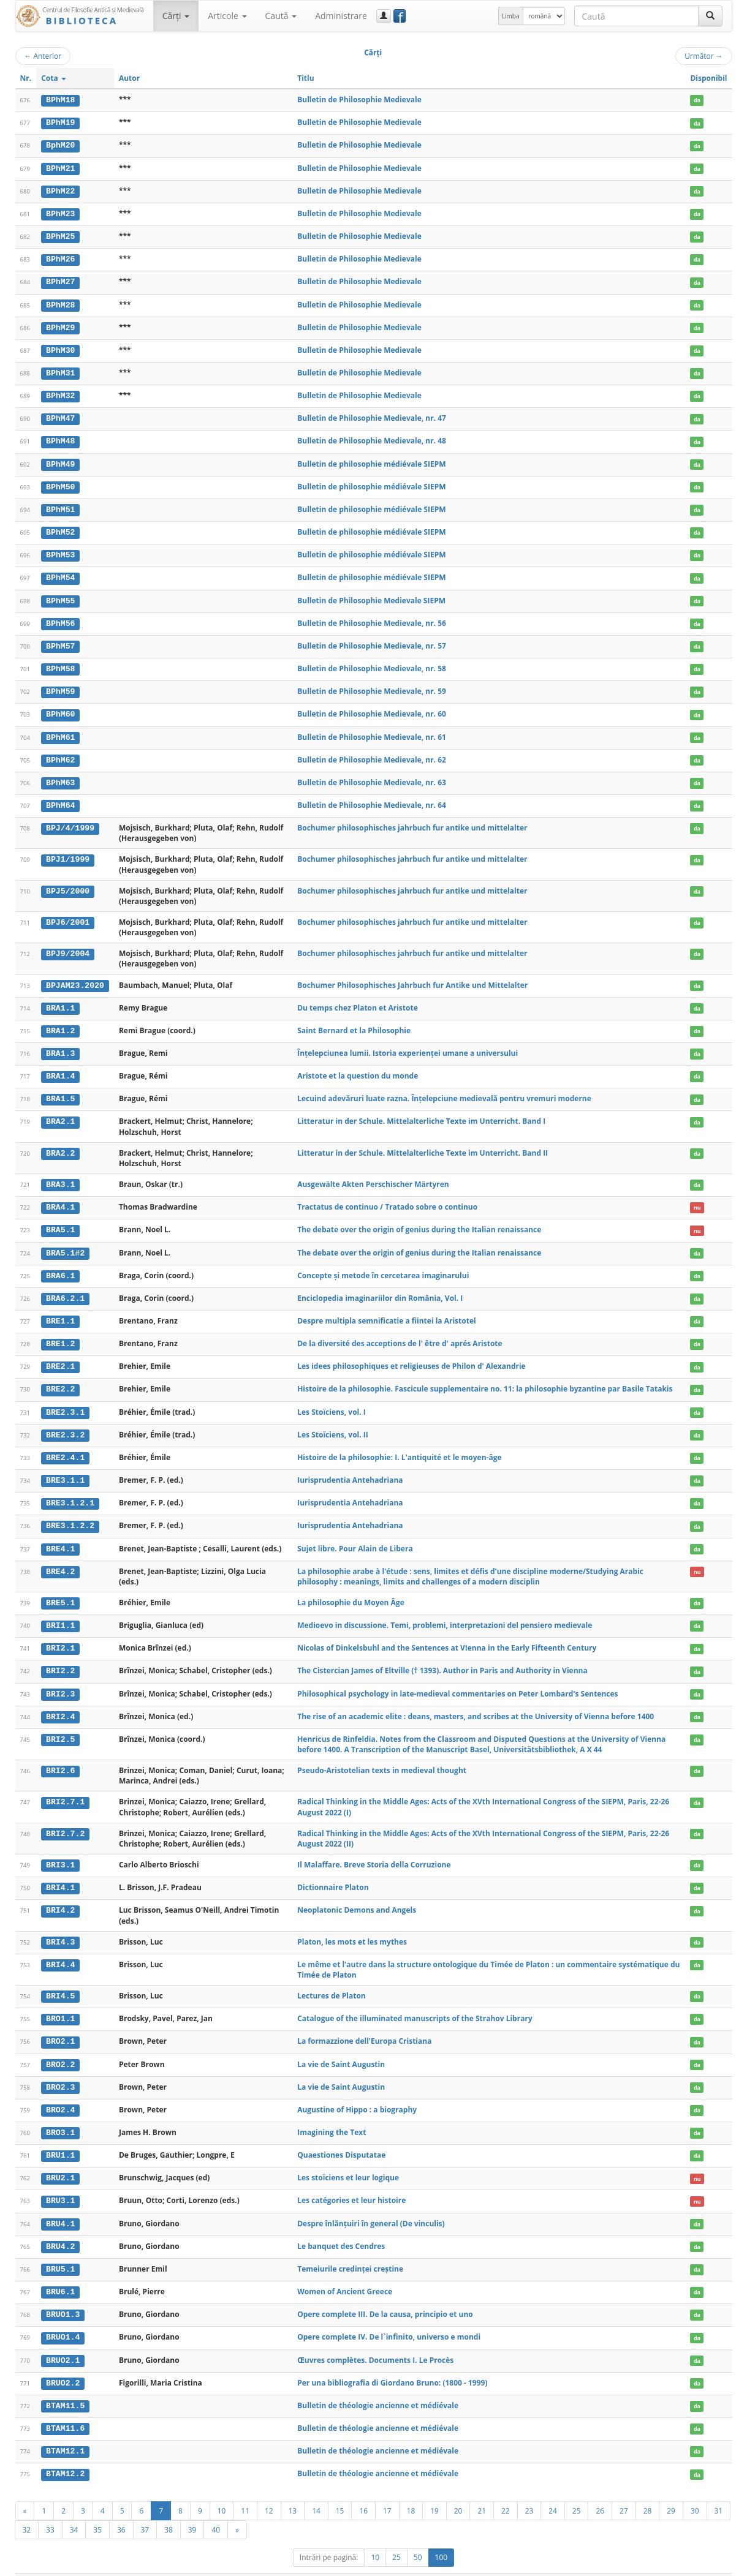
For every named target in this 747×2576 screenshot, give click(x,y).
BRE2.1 (60, 1355)
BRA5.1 (60, 1220)
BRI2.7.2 (65, 1819)
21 (481, 2490)
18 (411, 2490)
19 (434, 2490)
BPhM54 (60, 573)
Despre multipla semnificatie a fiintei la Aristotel (386, 1310)
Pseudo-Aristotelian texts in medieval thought (381, 1756)
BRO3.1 (60, 2116)
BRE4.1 (60, 1536)
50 (418, 2537)
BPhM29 (60, 325)
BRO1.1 (60, 2003)
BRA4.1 (60, 1198)
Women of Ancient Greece (344, 2274)
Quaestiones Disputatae (341, 2139)
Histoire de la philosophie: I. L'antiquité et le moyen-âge (399, 1446)
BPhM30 (60, 347)
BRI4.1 (60, 1873)
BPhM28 (60, 302)
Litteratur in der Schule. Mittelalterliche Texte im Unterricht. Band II (422, 1144)
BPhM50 (60, 482)
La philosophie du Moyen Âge (350, 1589)
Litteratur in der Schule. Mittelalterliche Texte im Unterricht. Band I (421, 1112)
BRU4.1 (60, 2206)
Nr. (26, 78)
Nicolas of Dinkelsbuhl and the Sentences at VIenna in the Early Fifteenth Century (446, 1635)
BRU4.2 (60, 2229)
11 (245, 2490)
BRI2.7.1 (65, 1788)
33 (50, 2509)
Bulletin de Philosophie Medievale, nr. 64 (371, 798)
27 (624, 2490)
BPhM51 (60, 505)
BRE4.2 (60, 1558)
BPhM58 (60, 663)
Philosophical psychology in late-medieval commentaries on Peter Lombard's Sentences (457, 1679)
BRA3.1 (60, 1175)
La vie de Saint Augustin (341, 2048)
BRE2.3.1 (65, 1401)
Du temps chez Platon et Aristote (357, 1000)
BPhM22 (60, 189)
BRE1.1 (60, 1310)
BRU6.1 (60, 2274)
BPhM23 (60, 212)
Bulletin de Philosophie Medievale (359, 99)
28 (647, 2490)
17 (387, 2490)
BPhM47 (60, 415)
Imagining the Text (331, 2116)
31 (719, 2490)
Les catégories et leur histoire (351, 2184)
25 (576, 2490)
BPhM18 (60, 99)
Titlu (305, 78)
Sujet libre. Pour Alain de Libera (354, 1536)
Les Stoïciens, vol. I (331, 1401)
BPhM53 (60, 550)
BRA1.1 (60, 1000)
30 (695, 2490)
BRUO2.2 (63, 2364)
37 (145, 2509)
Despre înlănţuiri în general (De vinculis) (370, 2206)
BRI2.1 (60, 1635)
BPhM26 (60, 257)
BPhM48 (60, 437)
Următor (703, 56)
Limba (511, 16)
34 (74, 2509)
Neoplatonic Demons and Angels (356, 1896)
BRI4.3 (60, 1927)
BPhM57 (60, 640)
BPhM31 (60, 370)
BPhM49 (60, 460)
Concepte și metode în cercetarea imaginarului (383, 1265)
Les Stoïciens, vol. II (332, 1423)
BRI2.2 (60, 1657)
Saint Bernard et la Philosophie (354, 1022)
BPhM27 (60, 279)
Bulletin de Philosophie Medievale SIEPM (371, 595)
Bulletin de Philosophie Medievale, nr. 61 (371, 730)
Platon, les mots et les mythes (352, 1927)
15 (340, 2490)
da (697, 100)
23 (529, 2490)
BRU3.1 (60, 2184)
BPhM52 (60, 527)
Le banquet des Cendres (341, 2229)
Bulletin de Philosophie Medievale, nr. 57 (371, 640)
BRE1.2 (60, 1333)
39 (192, 2509)
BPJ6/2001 (67, 915)
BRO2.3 (60, 2071)
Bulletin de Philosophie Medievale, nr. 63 (371, 775)
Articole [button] (227, 15)
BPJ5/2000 (67, 883)
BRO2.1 (60, 2026)
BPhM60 (60, 708)
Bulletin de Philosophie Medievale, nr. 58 (371, 663)
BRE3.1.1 (65, 1468)
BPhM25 (60, 235)
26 (600, 2490)
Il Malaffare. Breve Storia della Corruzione (373, 1850)
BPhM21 (60, 167)
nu (697, 1199)
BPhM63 (60, 775)
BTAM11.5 (65, 2386)
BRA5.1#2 (65, 1243)
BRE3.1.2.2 (70, 1514)
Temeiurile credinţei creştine (350, 2251)
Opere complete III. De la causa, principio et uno (385, 2296)
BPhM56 (60, 617)
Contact (654, 2564)
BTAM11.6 (65, 2409)
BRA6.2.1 (65, 1288)
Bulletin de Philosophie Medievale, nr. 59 (371, 685)
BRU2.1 (60, 2161)
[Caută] (710, 16)
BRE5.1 (60, 1589)
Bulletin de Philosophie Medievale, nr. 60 (371, 707)
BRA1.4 (60, 1068)
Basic (714, 2564)
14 (316, 2490)
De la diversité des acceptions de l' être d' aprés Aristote (399, 1333)
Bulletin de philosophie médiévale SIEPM (371, 460)
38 (168, 2509)
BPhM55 (60, 595)
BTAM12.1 (65, 2432)
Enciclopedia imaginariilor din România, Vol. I (380, 1288)
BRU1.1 (60, 2139)
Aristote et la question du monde (357, 1068)
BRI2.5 (60, 1725)
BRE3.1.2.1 (70, 1491)
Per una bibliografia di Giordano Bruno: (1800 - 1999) (392, 2364)
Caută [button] (281, 15)
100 (441, 2537)
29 (671, 2490)
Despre (686, 2564)
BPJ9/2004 (67, 946)
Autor (129, 78)
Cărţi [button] (175, 15)
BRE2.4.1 (65, 1446)
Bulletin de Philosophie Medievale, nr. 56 (371, 617)
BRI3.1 (60, 1850)
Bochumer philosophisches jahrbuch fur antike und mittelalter (412, 820)
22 (505, 2490)
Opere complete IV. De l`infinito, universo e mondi (388, 2319)
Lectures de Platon (331, 1981)
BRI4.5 (60, 1981)
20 (458, 2490)
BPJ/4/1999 (70, 820)
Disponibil (708, 78)
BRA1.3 (60, 1045)
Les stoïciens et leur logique (348, 2161)
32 (27, 2509)
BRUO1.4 (63, 2319)
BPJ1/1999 (67, 851)
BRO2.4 (60, 2094)
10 (222, 2490)
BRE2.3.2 (65, 1423)
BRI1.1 (60, 1612)
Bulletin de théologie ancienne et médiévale (377, 2386)
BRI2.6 (60, 1756)
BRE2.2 (60, 1378)
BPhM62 (60, 753)
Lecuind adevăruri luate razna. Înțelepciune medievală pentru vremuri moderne (444, 1090)
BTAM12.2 (65, 2454)
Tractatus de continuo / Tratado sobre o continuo (387, 1198)
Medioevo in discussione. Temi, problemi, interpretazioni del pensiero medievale (444, 1612)
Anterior (43, 56)
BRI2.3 (60, 1679)
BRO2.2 (60, 2048)
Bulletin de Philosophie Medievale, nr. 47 (371, 415)
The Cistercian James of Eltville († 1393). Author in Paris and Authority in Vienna (442, 1657)
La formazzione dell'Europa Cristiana (364, 2026)
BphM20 (60, 145)
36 (121, 2509)
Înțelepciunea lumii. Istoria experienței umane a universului (407, 1045)
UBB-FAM (210, 2564)
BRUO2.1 (63, 2342)
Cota (53, 78)
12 (269, 2490)
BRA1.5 (60, 1090)
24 (552, 2490)
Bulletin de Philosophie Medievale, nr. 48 (371, 437)
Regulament (613, 2564)
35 (97, 2509)
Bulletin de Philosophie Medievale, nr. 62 (371, 753)
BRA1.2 (60, 1022)
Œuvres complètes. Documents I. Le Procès (375, 2342)
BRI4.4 (60, 1950)
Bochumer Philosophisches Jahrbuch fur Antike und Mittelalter (412, 978)
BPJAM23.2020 (75, 978)
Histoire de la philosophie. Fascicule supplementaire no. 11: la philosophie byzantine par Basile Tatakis (484, 1378)
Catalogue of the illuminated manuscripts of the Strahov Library (415, 2003)
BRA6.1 (60, 1265)
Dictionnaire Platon (332, 1873)
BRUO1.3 (63, 2296)
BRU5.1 (60, 2251)
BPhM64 (60, 798)
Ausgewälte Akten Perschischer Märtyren (373, 1175)
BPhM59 (60, 685)
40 (215, 2509)
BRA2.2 (60, 1144)
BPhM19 (60, 122)
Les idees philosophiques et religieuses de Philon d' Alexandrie (411, 1355)
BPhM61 (60, 730)
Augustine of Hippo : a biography (357, 2093)
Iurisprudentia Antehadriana (350, 1468)
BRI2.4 (60, 1702)
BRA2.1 (60, 1112)
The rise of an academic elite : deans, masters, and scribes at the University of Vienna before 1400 (475, 1702)
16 (363, 2490)
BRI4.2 (60, 1896)
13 (293, 2490)
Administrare (341, 15)
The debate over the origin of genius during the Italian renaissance (419, 1220)
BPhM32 (60, 392)
